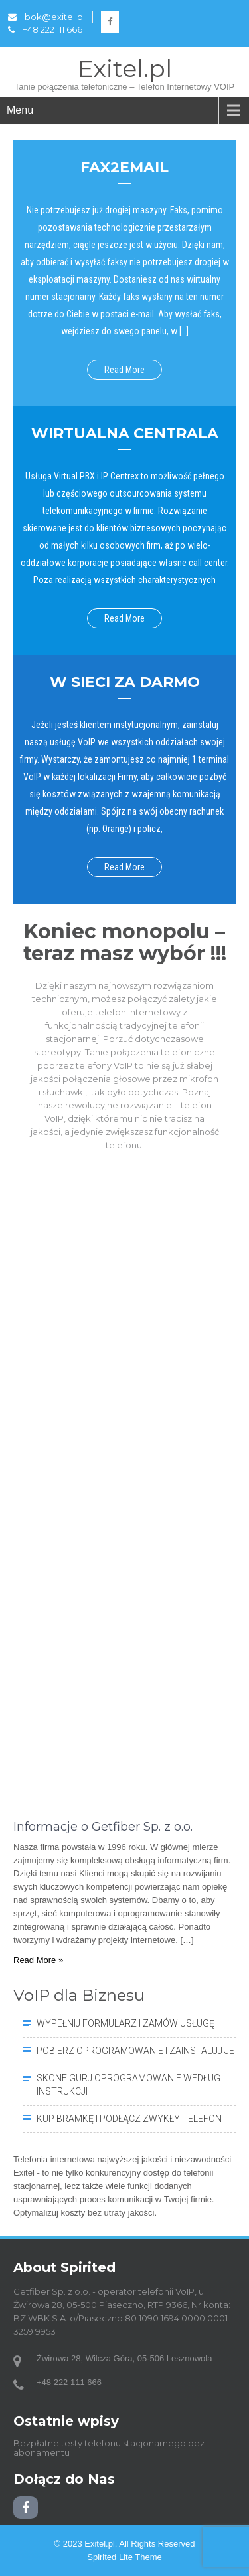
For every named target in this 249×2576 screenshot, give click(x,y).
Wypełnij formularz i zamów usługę (125, 2023)
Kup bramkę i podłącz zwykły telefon (129, 2118)
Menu (20, 110)
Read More (124, 369)
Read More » (38, 1960)
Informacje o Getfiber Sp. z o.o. (103, 1826)
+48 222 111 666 (45, 29)
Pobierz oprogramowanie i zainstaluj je (135, 2050)
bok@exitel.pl (46, 16)
